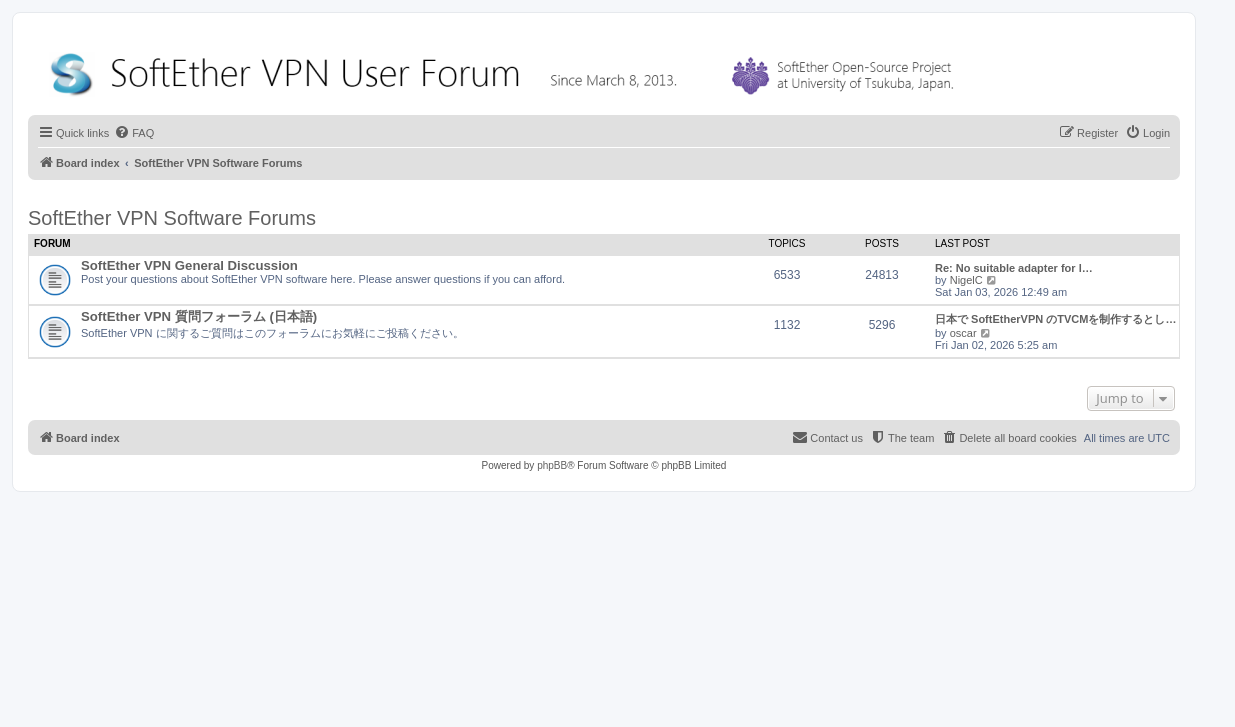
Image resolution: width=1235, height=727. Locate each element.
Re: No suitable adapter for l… (1014, 268)
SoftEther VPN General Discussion (189, 265)
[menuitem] (134, 133)
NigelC (966, 280)
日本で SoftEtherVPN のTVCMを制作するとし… (1055, 319)
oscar (963, 333)
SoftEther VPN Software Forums (172, 218)
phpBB (552, 465)
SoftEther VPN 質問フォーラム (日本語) (199, 316)
